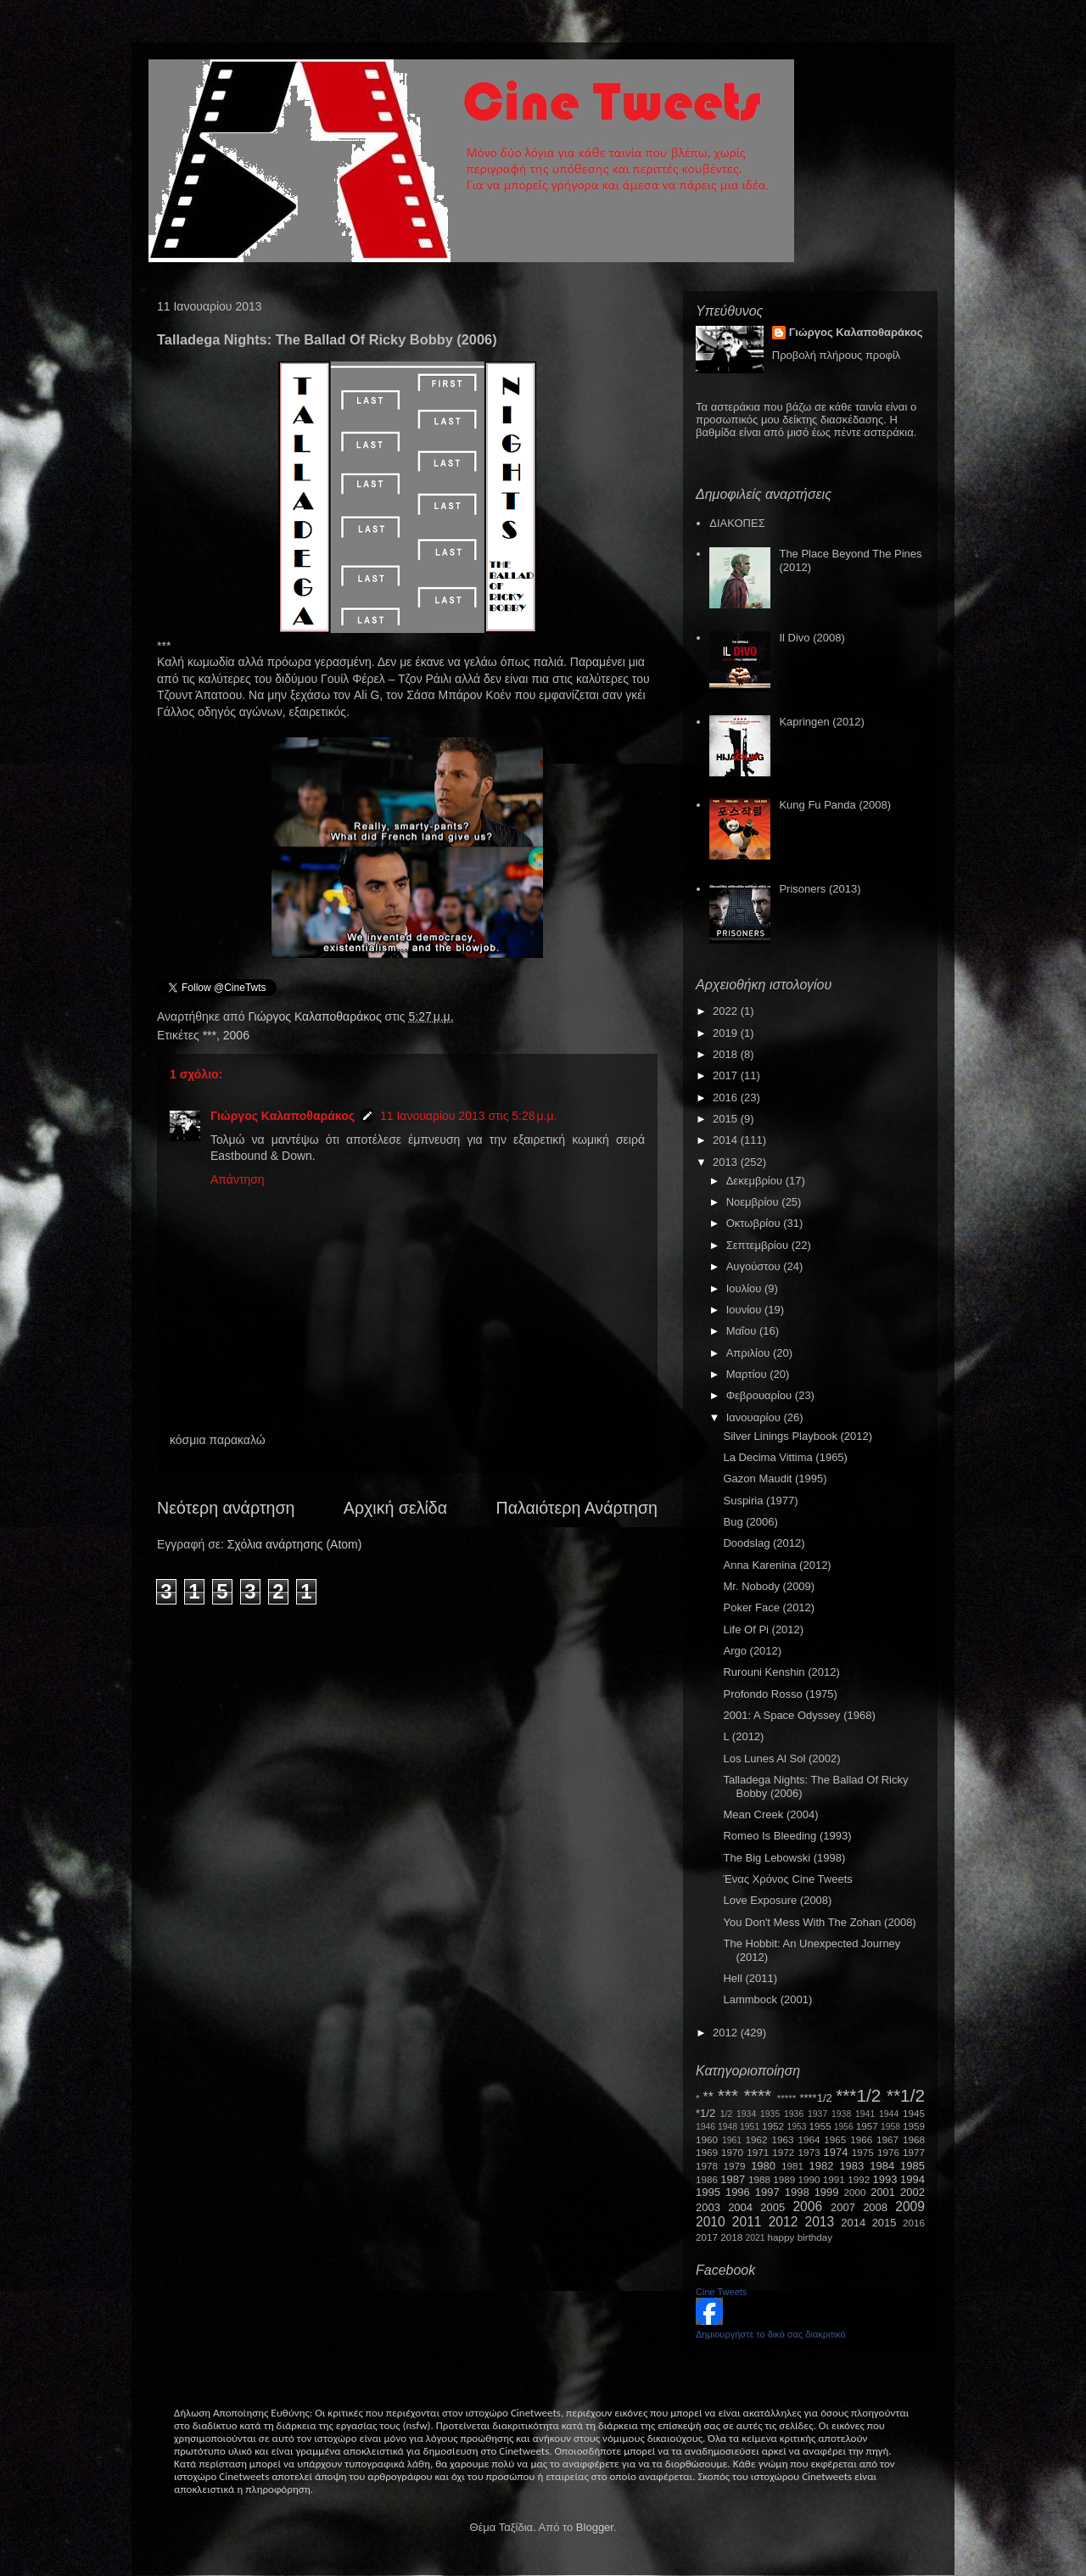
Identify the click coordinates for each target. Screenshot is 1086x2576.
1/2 (726, 2114)
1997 (767, 2192)
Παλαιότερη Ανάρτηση (577, 1507)
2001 (882, 2192)
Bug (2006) (750, 1521)
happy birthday (800, 2237)
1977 (914, 2152)
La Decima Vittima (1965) (785, 1457)
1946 (705, 2126)
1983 (851, 2165)
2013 (727, 1162)
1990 (809, 2179)
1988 (759, 2179)
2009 (910, 2206)
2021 (755, 2238)
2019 (727, 1033)
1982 (821, 2165)
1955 (820, 2125)
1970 (732, 2152)
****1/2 (815, 2098)
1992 (859, 2179)
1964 (809, 2139)
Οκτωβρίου (754, 1223)
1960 (707, 2139)
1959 (914, 2125)
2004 (740, 2207)
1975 (863, 2152)
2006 (236, 1035)
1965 (835, 2139)
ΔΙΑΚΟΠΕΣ (736, 523)
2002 (912, 2192)
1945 (914, 2113)
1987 (732, 2179)
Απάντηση (237, 1179)
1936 (793, 2114)
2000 (855, 2192)
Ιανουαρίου (755, 1417)
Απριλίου (749, 1353)
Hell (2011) (750, 1978)
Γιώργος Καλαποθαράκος (316, 1016)
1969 (707, 2152)
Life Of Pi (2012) (763, 1629)
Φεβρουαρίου (760, 1395)
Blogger (594, 2527)
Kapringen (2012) (821, 721)
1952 (773, 2125)
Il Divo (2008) (811, 637)
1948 (727, 2126)
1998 (797, 2192)
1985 (912, 2165)
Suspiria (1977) (760, 1500)
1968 (914, 2139)
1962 (757, 2139)
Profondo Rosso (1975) (780, 1694)
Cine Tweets (721, 2292)
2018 (727, 1054)
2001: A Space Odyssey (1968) (799, 1715)
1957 (867, 2125)
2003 (708, 2207)
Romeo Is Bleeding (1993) (787, 1835)
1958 (890, 2126)
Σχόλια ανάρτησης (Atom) (294, 1544)
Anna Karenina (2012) (777, 1565)
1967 (887, 2139)
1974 (835, 2152)
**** (757, 2095)
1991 (834, 2179)
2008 (875, 2207)
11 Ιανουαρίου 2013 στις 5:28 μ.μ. (468, 1116)
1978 (707, 2165)
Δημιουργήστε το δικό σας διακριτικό (771, 2334)
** (708, 2097)
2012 (727, 2032)
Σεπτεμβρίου (759, 1245)
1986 (707, 2179)
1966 (861, 2139)
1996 (737, 2192)
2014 (727, 1140)
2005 (772, 2207)
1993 (884, 2179)
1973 (809, 2152)
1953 (796, 2126)
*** (209, 1035)
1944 (888, 2114)
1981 (792, 2165)
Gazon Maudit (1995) (774, 1478)
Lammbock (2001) (767, 1999)
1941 (865, 2114)
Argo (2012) (752, 1650)
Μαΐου (742, 1330)
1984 (882, 2165)
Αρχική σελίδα (395, 1507)
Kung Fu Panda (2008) (835, 804)
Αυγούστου (755, 1266)
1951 (749, 2126)
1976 (888, 2152)
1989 (784, 2179)
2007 (843, 2207)
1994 (912, 2179)
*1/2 (705, 2113)
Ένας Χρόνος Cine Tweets (787, 1879)
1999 (826, 2192)
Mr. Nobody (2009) (768, 1586)
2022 (727, 1011)
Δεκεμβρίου (756, 1180)
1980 (763, 2165)
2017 (727, 1075)
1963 (782, 2139)
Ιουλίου (745, 1288)
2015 (727, 1118)
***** (787, 2097)
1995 (708, 2192)
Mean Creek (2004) (770, 1814)
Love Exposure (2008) (777, 1900)
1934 (746, 2114)
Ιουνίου (745, 1309)
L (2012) (743, 1736)
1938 (841, 2114)
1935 (770, 2114)
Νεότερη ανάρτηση (225, 1507)
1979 (735, 2165)
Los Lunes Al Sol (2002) (781, 1758)
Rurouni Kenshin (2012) (781, 1672)
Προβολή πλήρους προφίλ (836, 355)
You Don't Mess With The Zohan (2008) (819, 1922)
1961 (732, 2140)
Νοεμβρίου (754, 1202)
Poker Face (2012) (768, 1607)
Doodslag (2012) (763, 1543)
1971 (758, 2152)
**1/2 (906, 2095)
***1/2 (858, 2095)
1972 (783, 2152)
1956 (844, 2126)
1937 (817, 2114)
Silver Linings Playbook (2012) (797, 1436)
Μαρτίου (748, 1374)
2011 (747, 2222)
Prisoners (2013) (819, 888)
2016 (727, 1097)
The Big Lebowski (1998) (784, 1857)
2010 (710, 2222)
